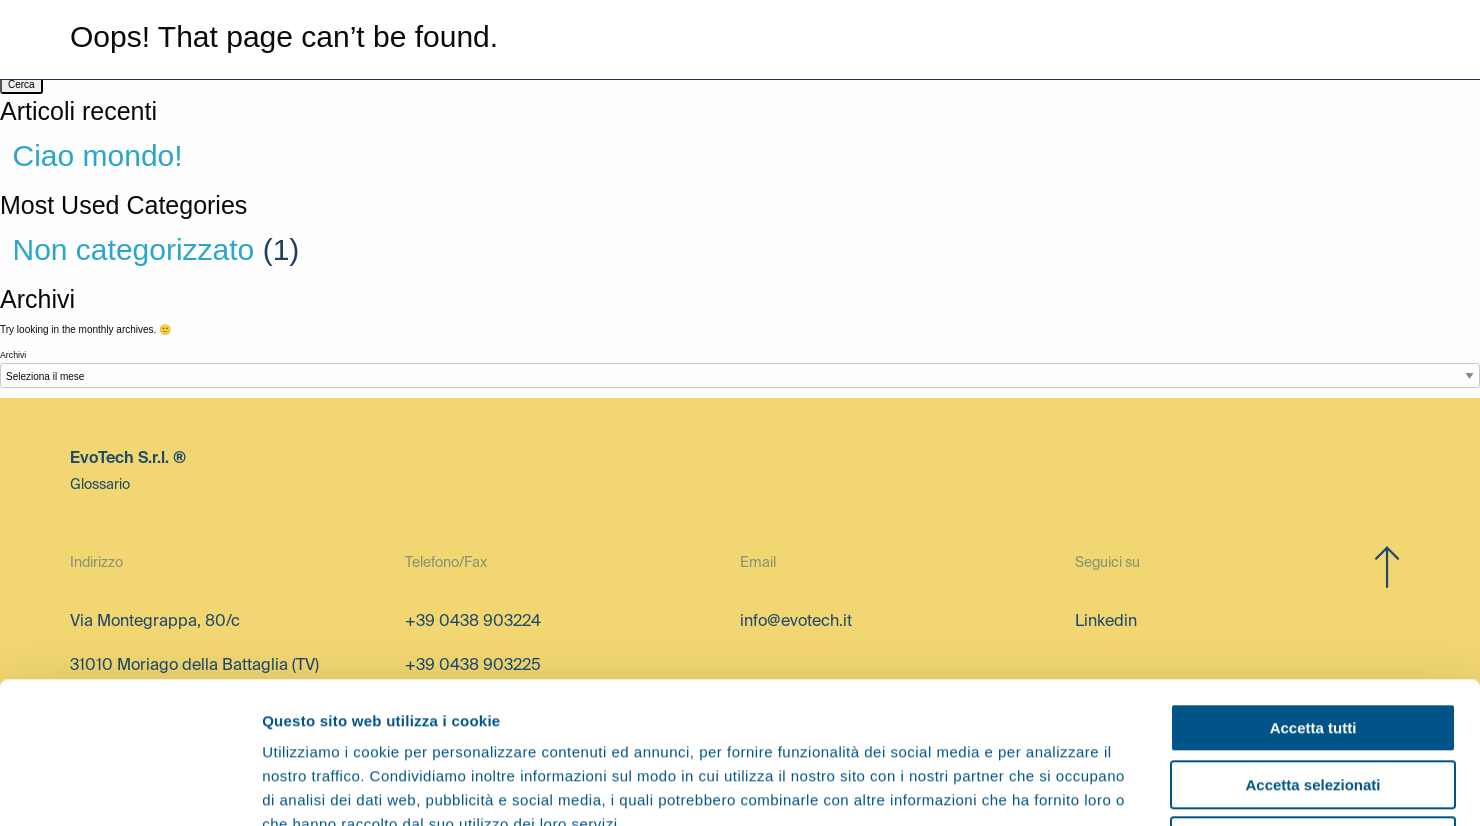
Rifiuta (1313, 699)
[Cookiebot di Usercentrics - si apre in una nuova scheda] (129, 787)
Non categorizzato (134, 249)
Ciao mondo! (98, 155)
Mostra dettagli (1052, 786)
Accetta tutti (1313, 586)
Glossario (100, 485)
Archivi (13, 355)
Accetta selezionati (1312, 643)
